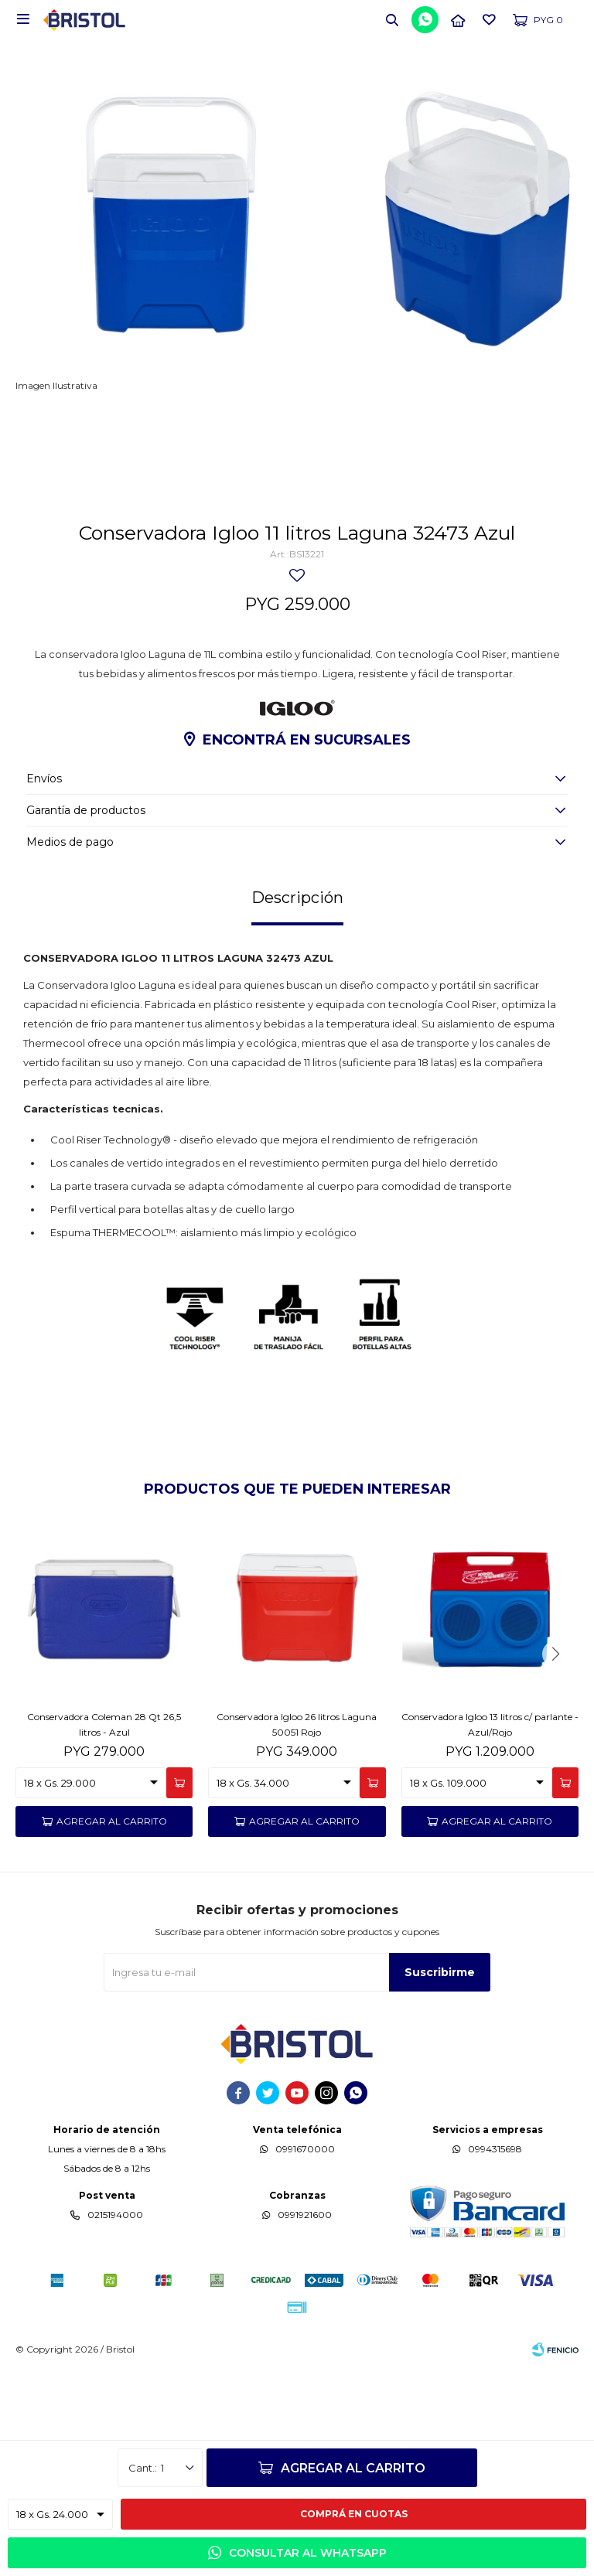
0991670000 (305, 2239)
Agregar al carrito (353, 2468)
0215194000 (115, 2305)
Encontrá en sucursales (307, 831)
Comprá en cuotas (354, 2514)
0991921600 (305, 2305)
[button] (392, 19)
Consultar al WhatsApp (308, 2553)
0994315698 (495, 2239)
